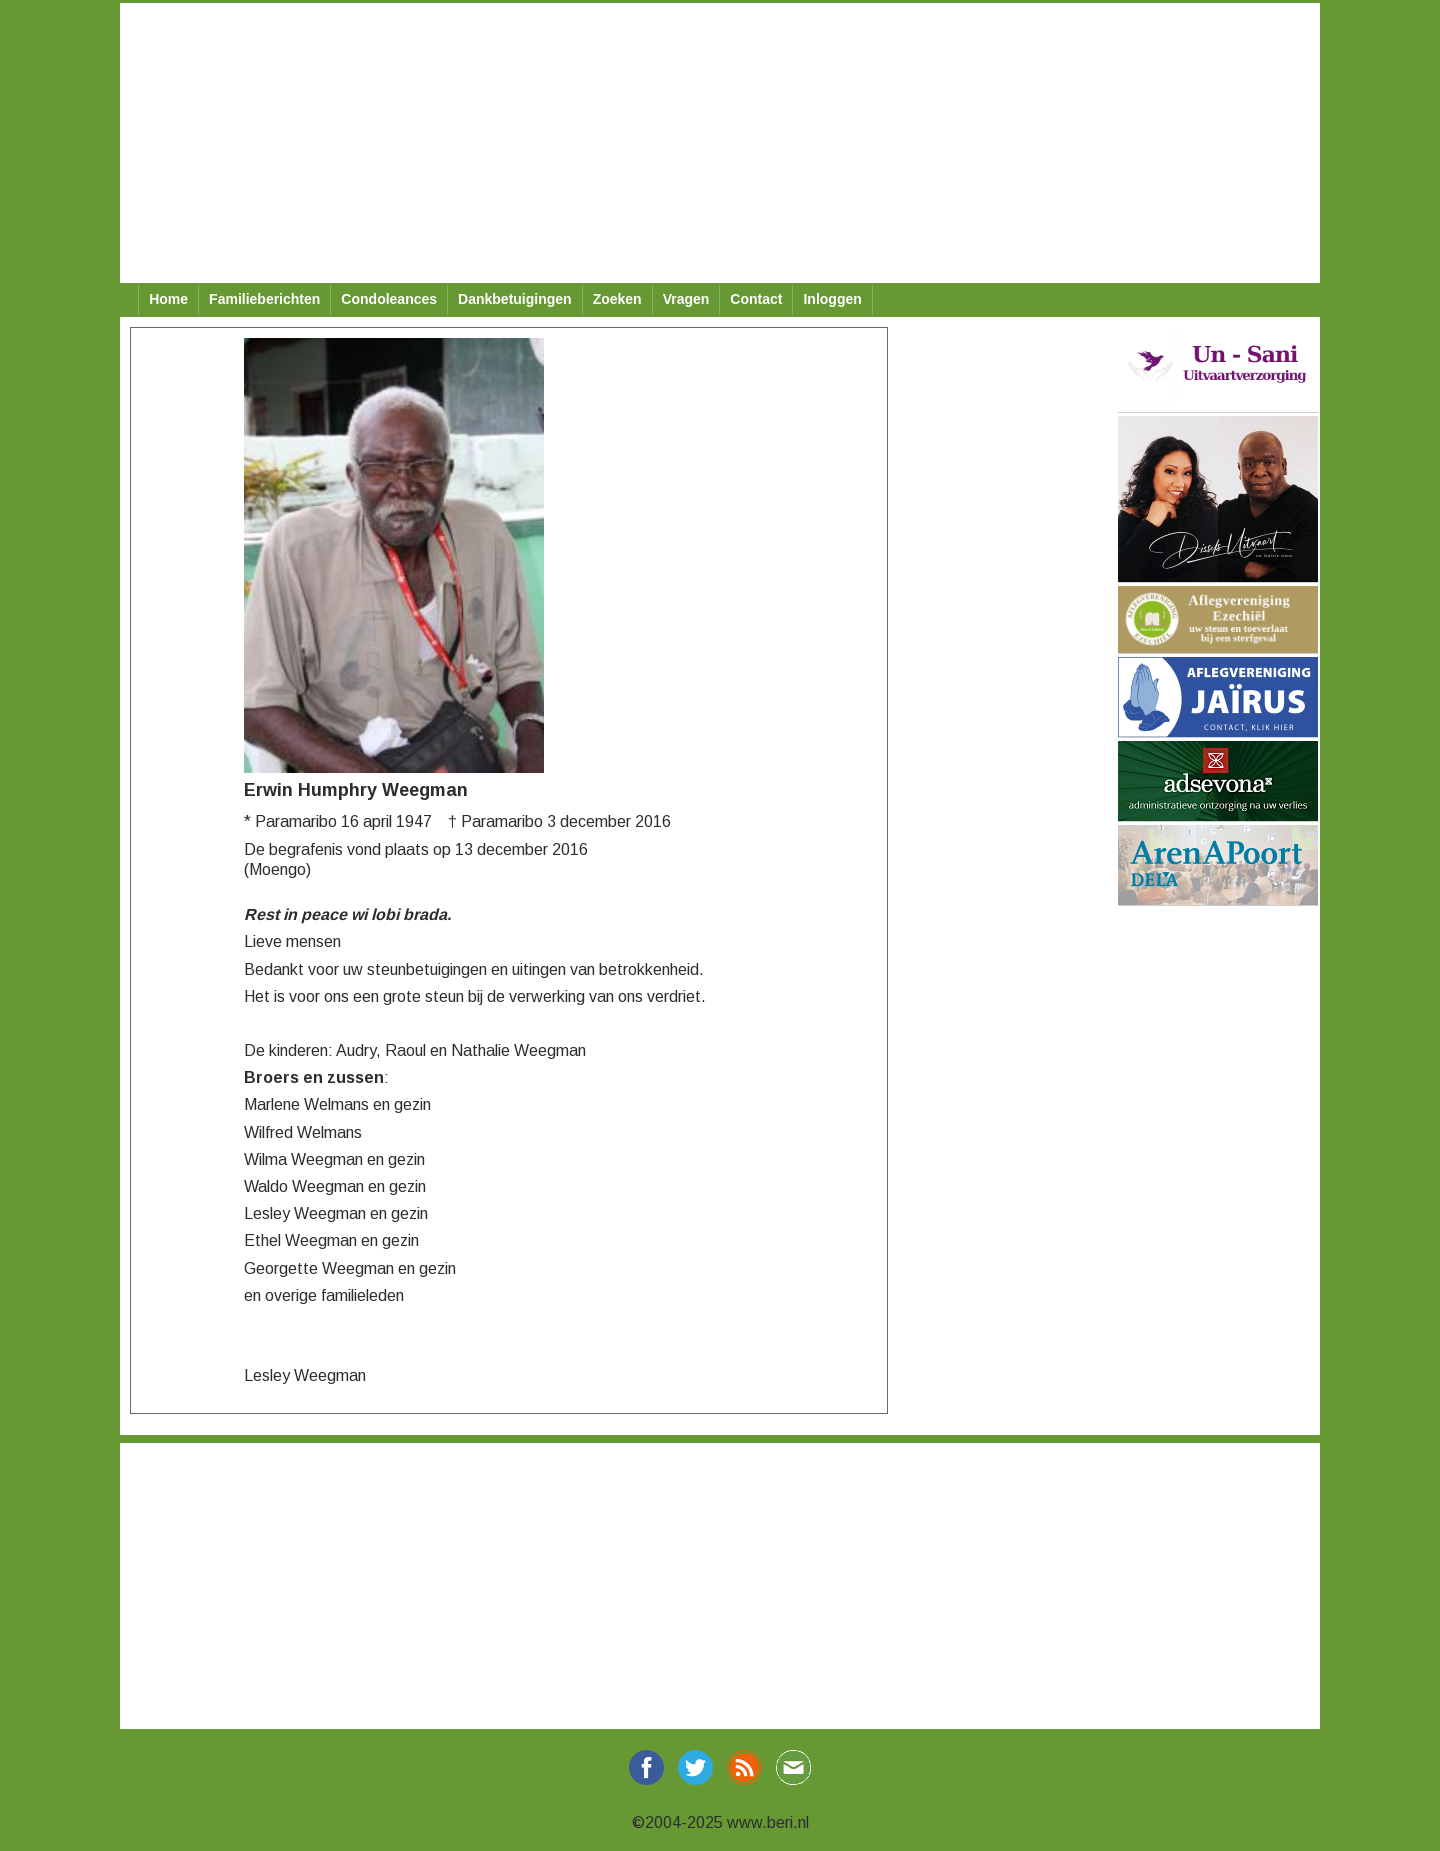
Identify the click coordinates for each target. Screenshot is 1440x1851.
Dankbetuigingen (515, 299)
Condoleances (389, 299)
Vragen (686, 299)
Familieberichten (264, 299)
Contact (756, 299)
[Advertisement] (720, 143)
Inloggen (832, 299)
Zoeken (617, 299)
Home (168, 299)
